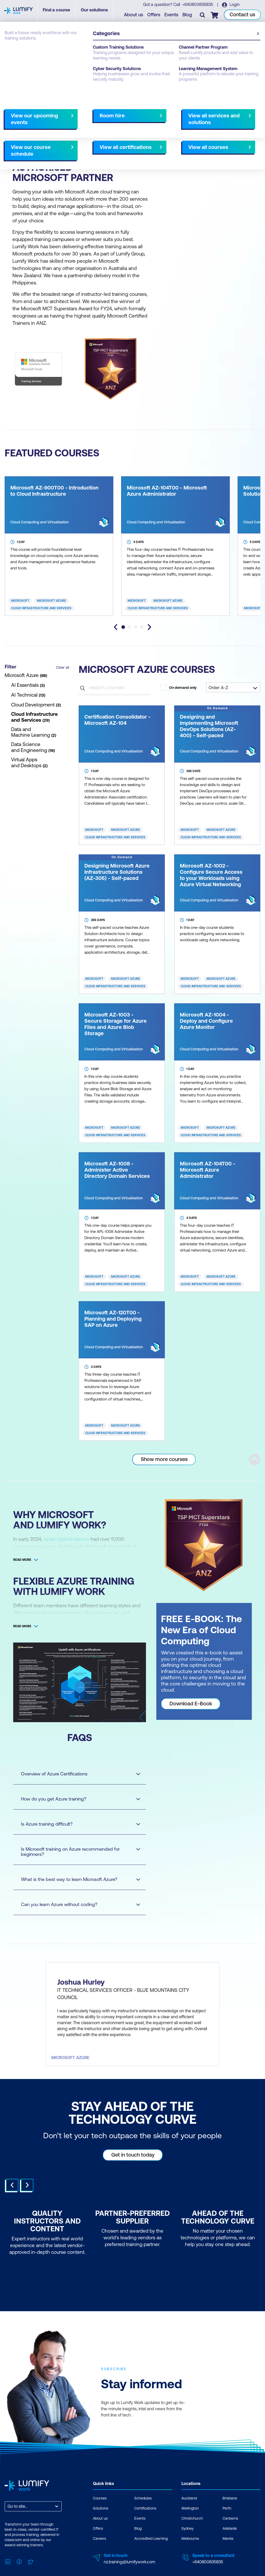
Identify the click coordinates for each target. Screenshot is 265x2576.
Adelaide (230, 2545)
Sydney (187, 2545)
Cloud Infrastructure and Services (41, 608)
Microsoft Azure (51, 600)
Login (234, 5)
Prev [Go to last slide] (12, 2202)
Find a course (64, 11)
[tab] (123, 627)
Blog (188, 15)
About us (134, 15)
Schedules (143, 2515)
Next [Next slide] (27, 2202)
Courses (12, 49)
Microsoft (20, 600)
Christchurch (42, 143)
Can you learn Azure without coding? (75, 1904)
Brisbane (230, 2515)
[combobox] (8, 2523)
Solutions (100, 2525)
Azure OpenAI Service (67, 1539)
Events (172, 15)
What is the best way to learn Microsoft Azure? (75, 1879)
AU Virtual (97, 143)
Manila (228, 2555)
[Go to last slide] (116, 627)
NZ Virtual (121, 143)
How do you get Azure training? (75, 1799)
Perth (227, 2525)
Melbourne (190, 2555)
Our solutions (101, 11)
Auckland (15, 143)
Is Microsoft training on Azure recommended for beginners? (75, 1851)
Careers (99, 2555)
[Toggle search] (203, 16)
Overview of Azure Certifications (75, 1773)
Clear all (62, 667)
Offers (154, 15)
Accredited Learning (151, 2555)
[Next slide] (149, 627)
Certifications (145, 2525)
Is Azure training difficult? (75, 1824)
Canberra (230, 2535)
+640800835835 (198, 5)
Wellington (71, 143)
